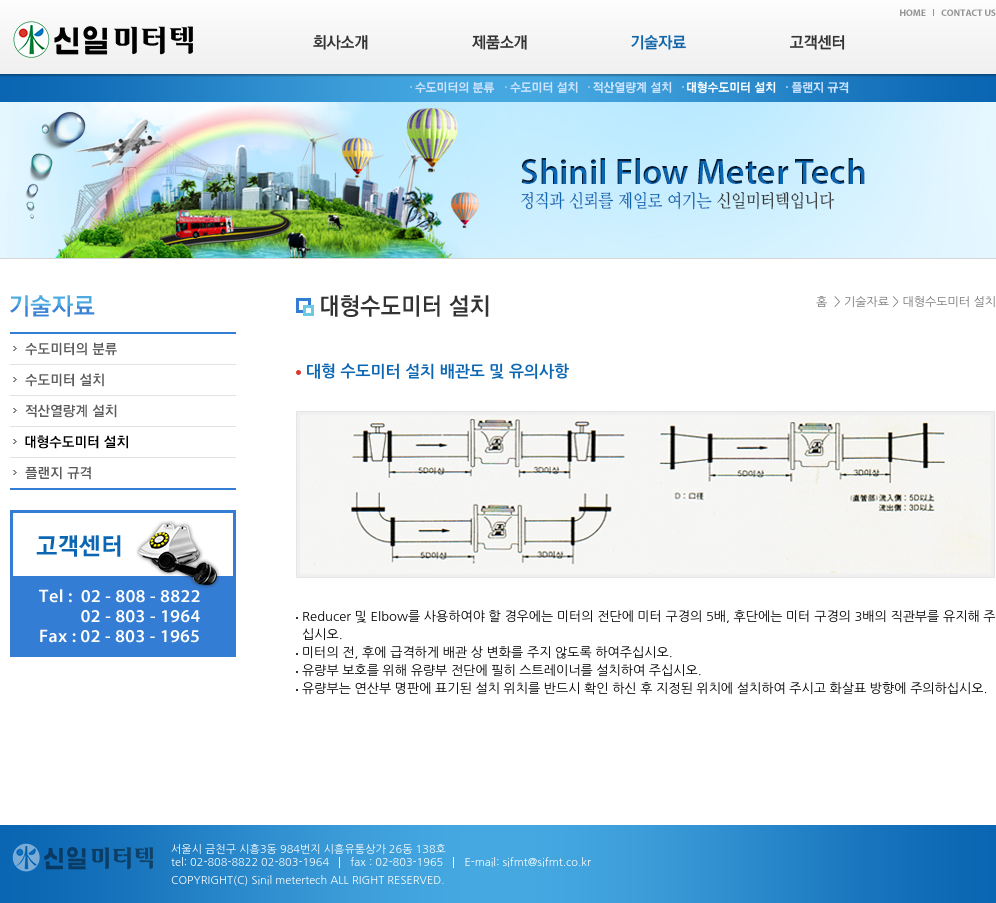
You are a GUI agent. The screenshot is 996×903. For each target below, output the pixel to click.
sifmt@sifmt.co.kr (546, 862)
